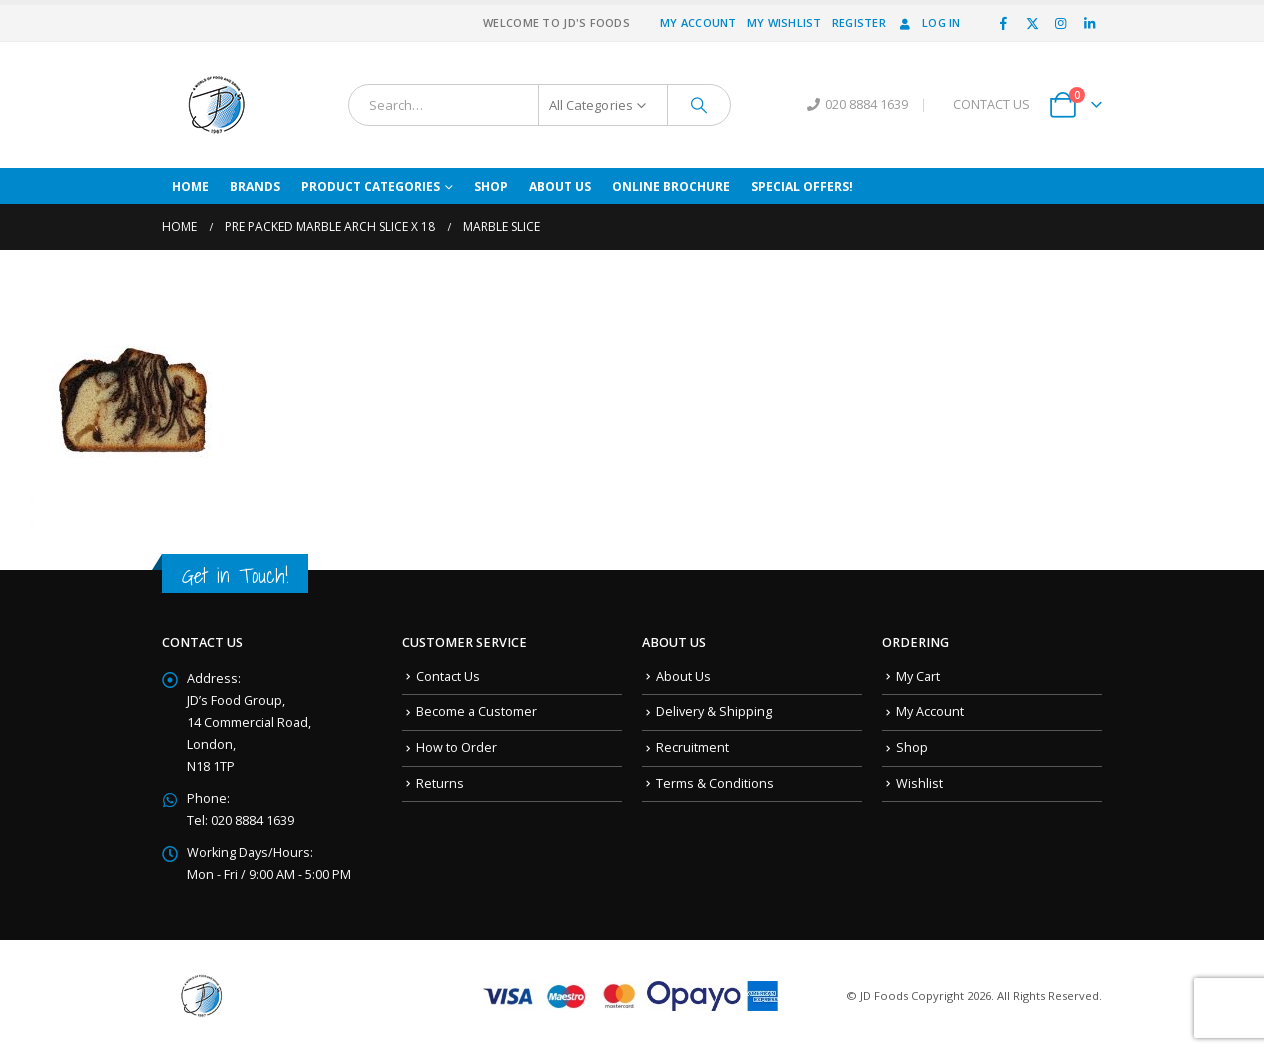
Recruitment (692, 747)
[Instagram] (1061, 23)
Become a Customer (476, 711)
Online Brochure (671, 186)
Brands (255, 186)
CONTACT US (991, 104)
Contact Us (448, 676)
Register (859, 22)
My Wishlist (784, 22)
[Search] (699, 105)
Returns (440, 783)
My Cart (918, 676)
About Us (560, 186)
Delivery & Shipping (714, 711)
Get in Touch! (235, 575)
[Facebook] (1004, 23)
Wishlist (919, 783)
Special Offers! (802, 186)
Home (190, 186)
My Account (698, 22)
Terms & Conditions (715, 783)
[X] (1032, 23)
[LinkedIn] (1089, 23)
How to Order (456, 747)
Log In (928, 22)
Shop (491, 186)
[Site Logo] (217, 105)
